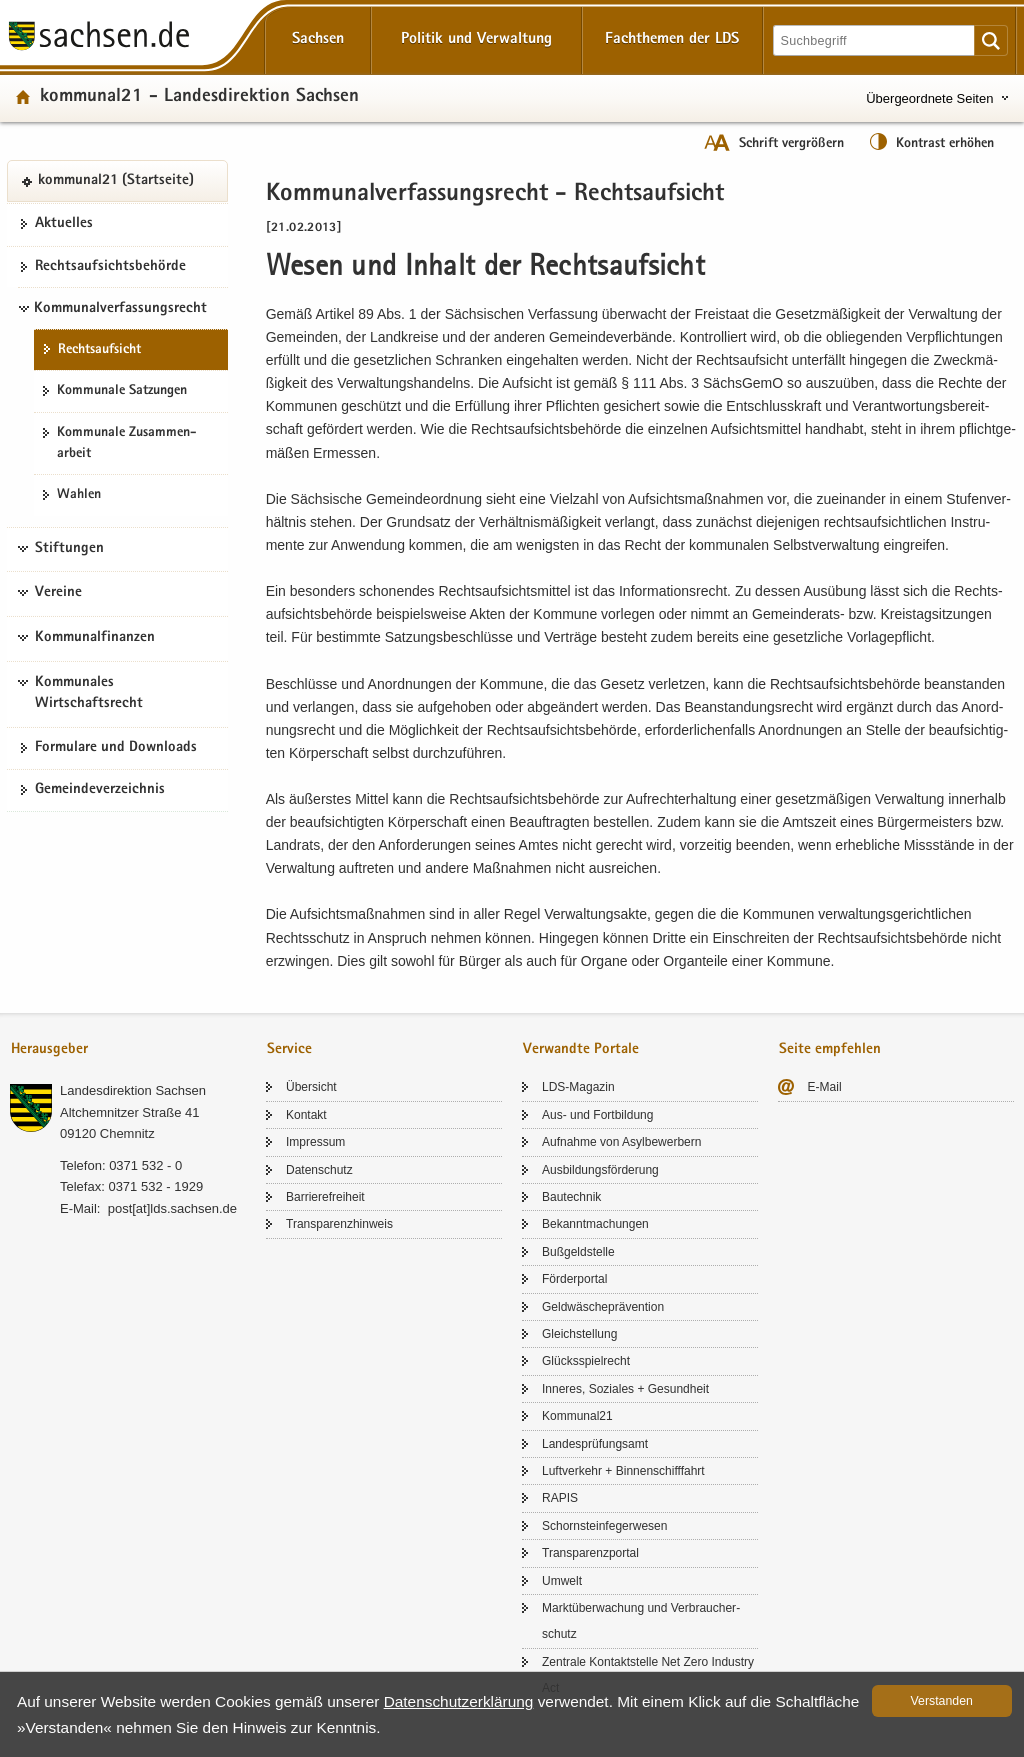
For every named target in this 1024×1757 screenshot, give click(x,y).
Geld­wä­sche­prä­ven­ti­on (603, 1307)
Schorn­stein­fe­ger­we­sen (604, 1526)
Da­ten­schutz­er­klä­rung (459, 1701)
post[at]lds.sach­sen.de (172, 1208)
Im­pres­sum (315, 1142)
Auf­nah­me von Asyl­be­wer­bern (621, 1142)
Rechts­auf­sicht (99, 350)
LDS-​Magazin (578, 1087)
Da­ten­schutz (319, 1170)
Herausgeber (49, 1049)
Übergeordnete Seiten (929, 98)
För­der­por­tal (574, 1279)
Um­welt (562, 1581)
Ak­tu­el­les (64, 224)
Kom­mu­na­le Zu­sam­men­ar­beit (126, 443)
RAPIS (560, 1498)
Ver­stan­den (942, 1701)
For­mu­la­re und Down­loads (116, 748)
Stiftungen (69, 549)
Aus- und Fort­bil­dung (597, 1115)
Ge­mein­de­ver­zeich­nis (100, 790)
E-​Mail (825, 1087)
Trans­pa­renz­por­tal (590, 1553)
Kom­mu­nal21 (577, 1416)
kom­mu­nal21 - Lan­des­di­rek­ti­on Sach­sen (199, 97)
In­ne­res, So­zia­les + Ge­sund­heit (625, 1389)
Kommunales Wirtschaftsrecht (89, 694)
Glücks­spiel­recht (586, 1361)
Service (289, 1049)
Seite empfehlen (830, 1049)
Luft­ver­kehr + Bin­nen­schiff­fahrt (623, 1471)
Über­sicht (311, 1087)
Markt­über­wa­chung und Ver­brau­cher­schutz (641, 1621)
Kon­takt (306, 1115)
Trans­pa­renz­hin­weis (339, 1224)
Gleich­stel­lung (579, 1334)
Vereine (58, 593)
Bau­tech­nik (571, 1197)
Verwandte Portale (581, 1049)
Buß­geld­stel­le (578, 1252)
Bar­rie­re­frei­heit (325, 1197)
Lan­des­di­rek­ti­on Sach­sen (133, 1090)
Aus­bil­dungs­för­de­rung (600, 1170)
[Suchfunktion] (875, 40)
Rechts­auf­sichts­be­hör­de (110, 267)
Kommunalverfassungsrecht (120, 309)
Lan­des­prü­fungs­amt (595, 1444)
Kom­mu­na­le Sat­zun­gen (122, 391)
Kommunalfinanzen (95, 638)
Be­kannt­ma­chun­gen (595, 1224)
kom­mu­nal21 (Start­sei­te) (116, 181)
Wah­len (79, 495)
